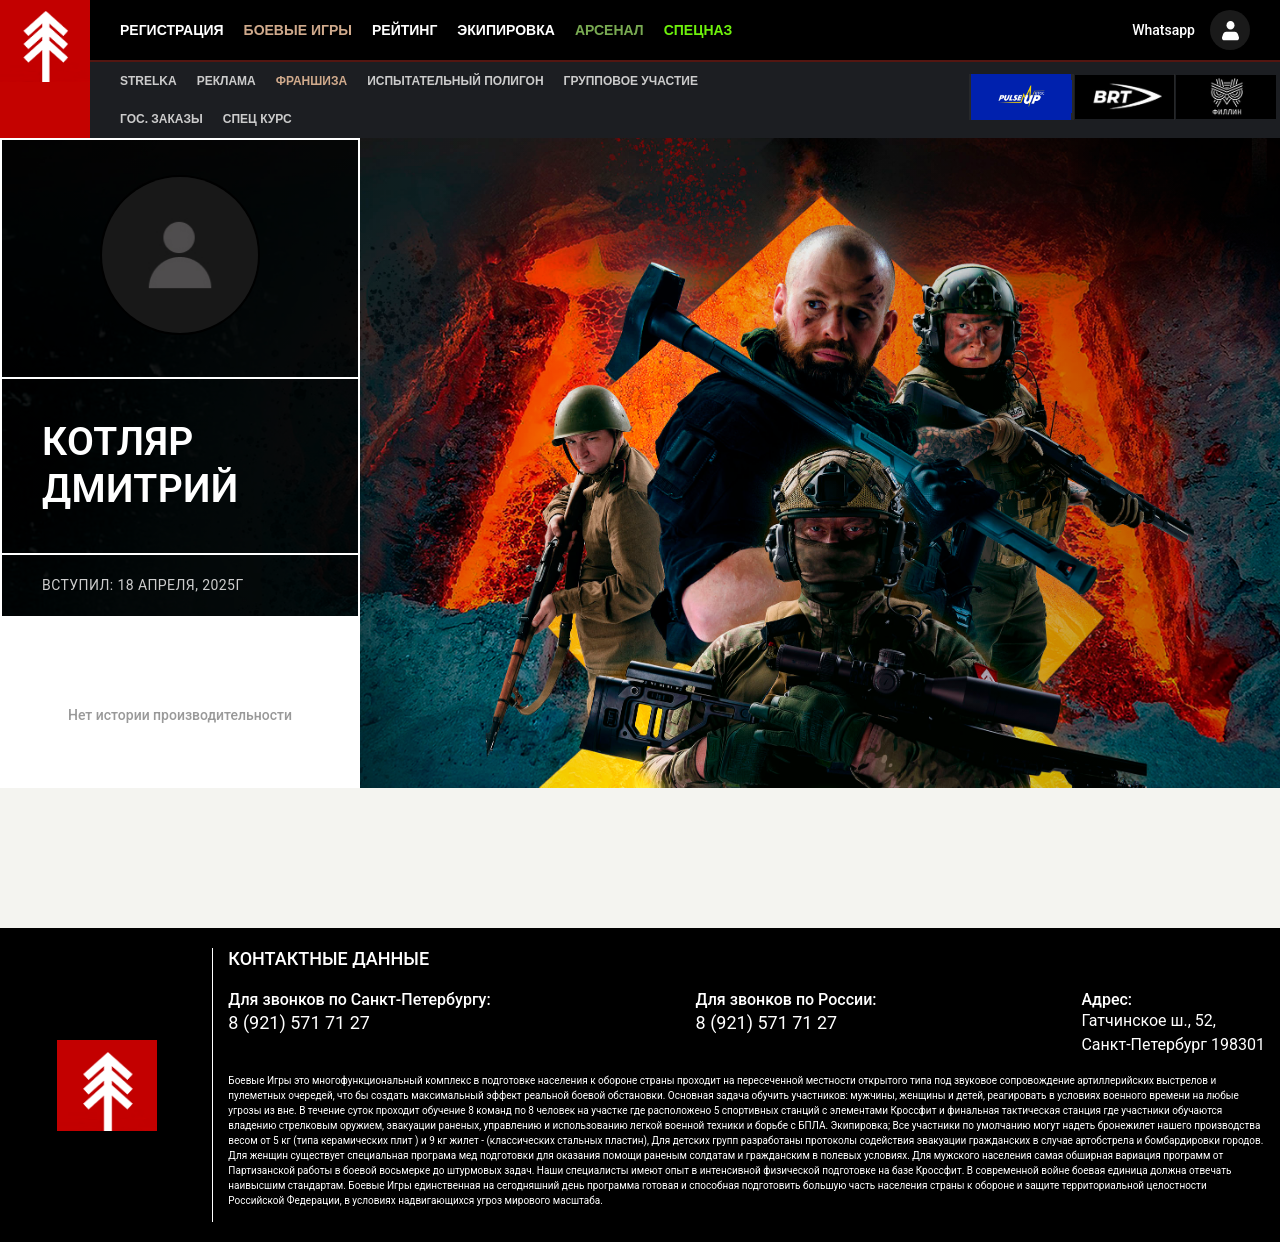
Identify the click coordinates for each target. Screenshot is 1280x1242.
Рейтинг (404, 30)
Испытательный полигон (455, 81)
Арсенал (609, 30)
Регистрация (172, 30)
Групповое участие (631, 81)
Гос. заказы (161, 119)
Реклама (226, 81)
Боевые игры (298, 30)
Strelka (148, 81)
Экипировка (506, 30)
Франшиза (311, 81)
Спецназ (698, 30)
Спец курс (257, 119)
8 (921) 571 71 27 (299, 1022)
